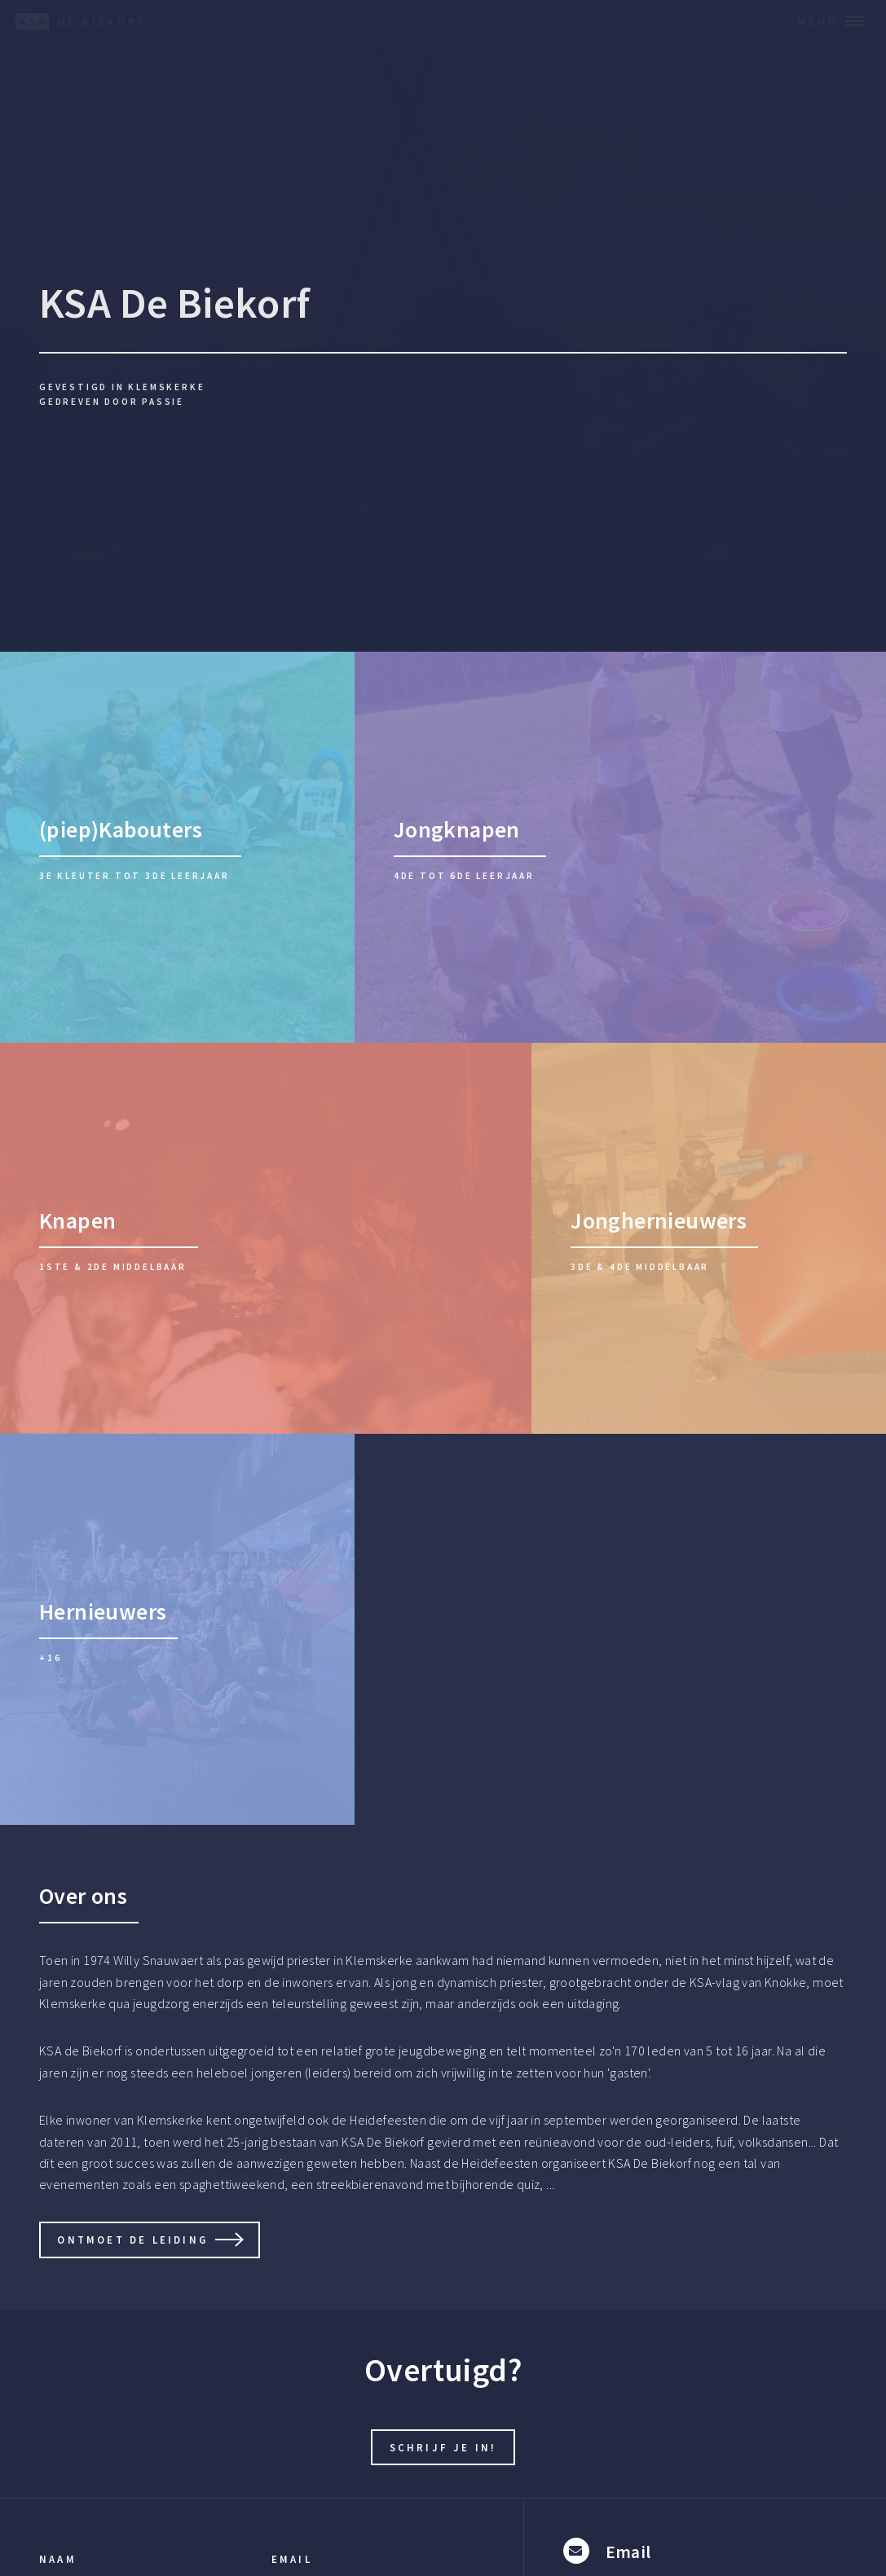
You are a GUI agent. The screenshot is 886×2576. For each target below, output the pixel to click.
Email (291, 2558)
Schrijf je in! (443, 2447)
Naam (58, 2558)
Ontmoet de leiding (132, 2239)
